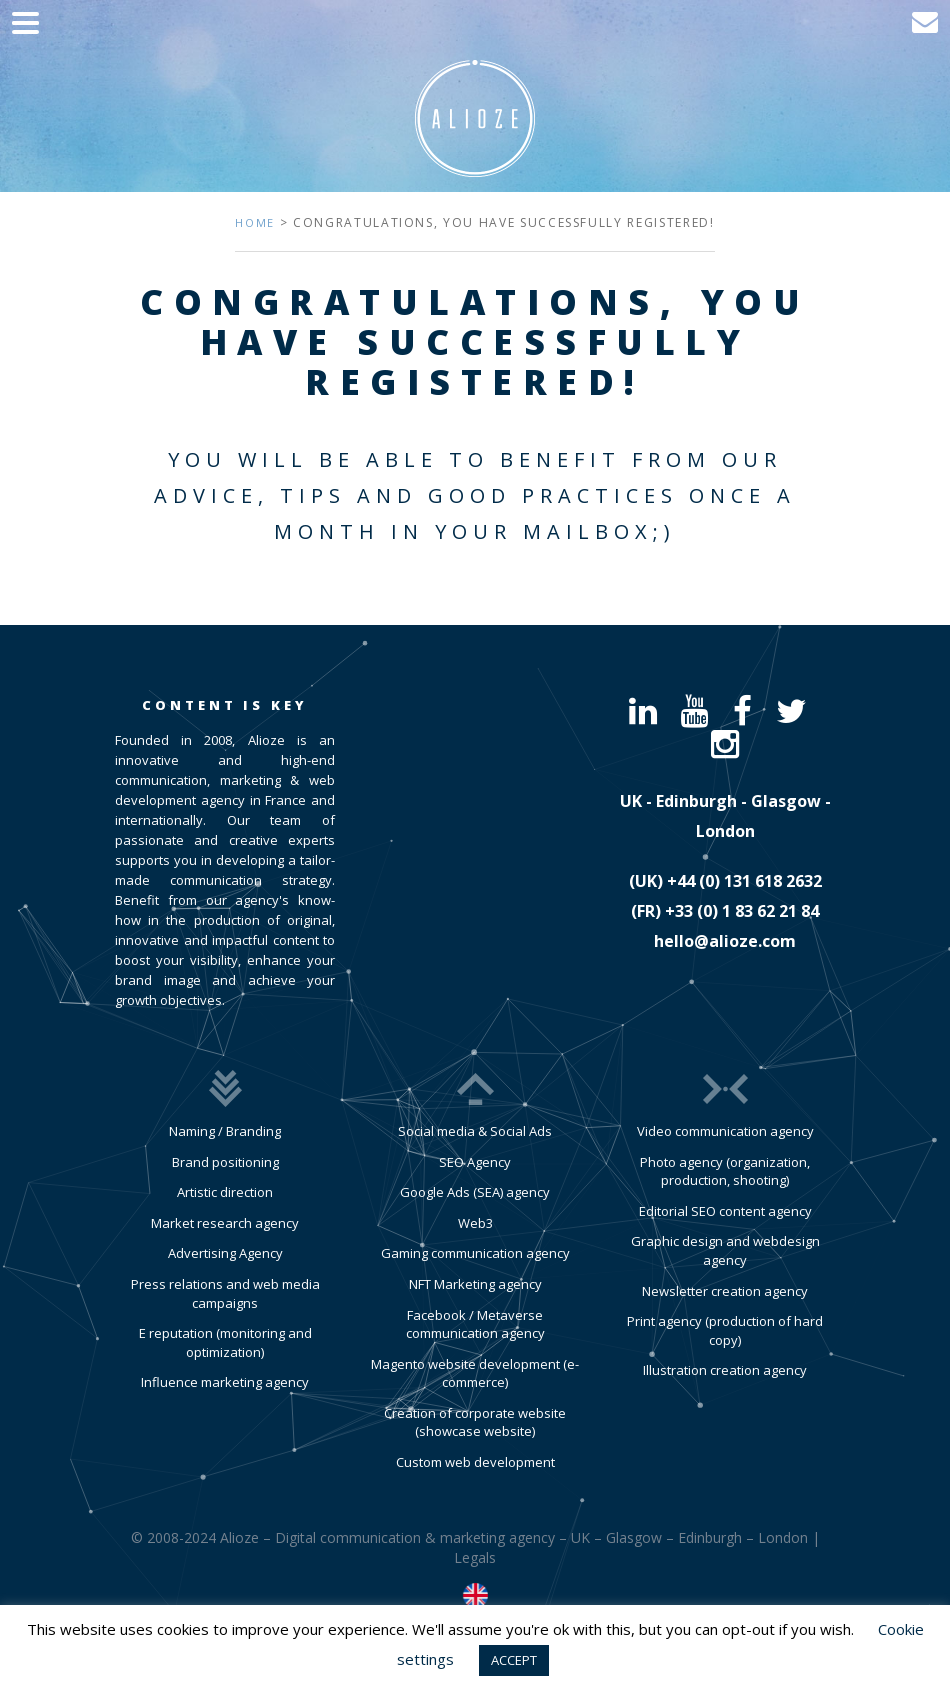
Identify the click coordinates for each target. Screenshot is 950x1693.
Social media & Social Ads (475, 1131)
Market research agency (225, 1223)
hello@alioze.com (725, 941)
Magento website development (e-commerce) (475, 1373)
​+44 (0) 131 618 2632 (744, 881)
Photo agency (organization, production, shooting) (725, 1171)
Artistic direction (225, 1192)
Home (255, 222)
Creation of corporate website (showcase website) (475, 1422)
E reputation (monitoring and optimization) (225, 1342)
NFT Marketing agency (475, 1284)
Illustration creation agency (725, 1370)
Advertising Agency (225, 1253)
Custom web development (475, 1462)
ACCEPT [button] (514, 1660)
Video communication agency (725, 1131)
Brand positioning (225, 1162)
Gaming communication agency (475, 1253)
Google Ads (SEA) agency (475, 1192)
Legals (475, 1557)
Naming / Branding (225, 1131)
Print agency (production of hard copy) (725, 1330)
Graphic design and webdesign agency (725, 1250)
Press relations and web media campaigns (225, 1293)
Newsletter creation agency (725, 1291)
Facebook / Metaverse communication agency (475, 1324)
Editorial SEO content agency (725, 1211)
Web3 (475, 1223)
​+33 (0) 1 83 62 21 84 (742, 911)
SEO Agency (475, 1162)
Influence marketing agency (225, 1382)
